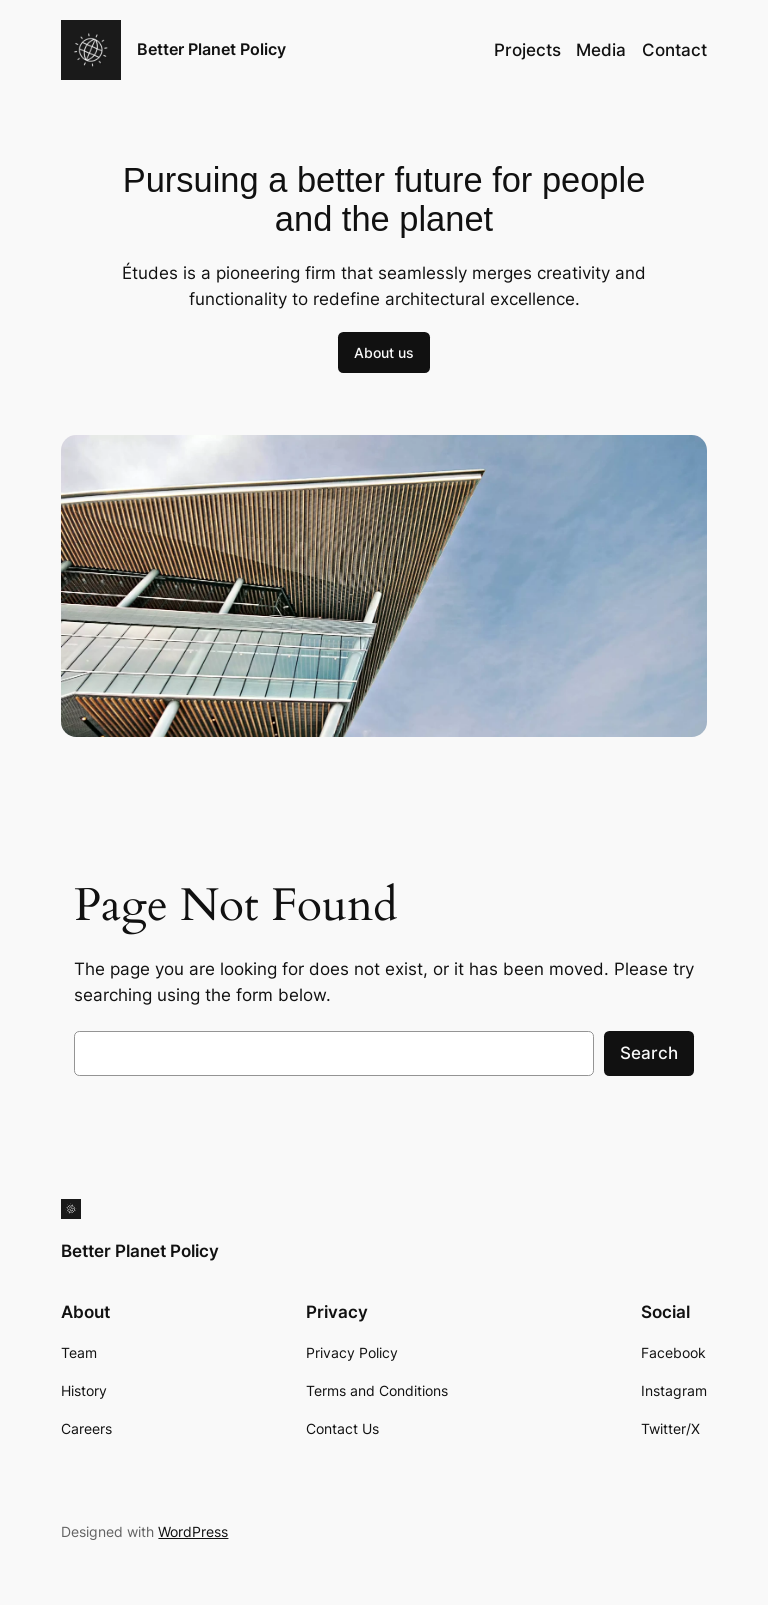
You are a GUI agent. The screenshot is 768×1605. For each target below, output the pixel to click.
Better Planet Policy (211, 49)
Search (649, 1053)
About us (384, 352)
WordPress (193, 1531)
